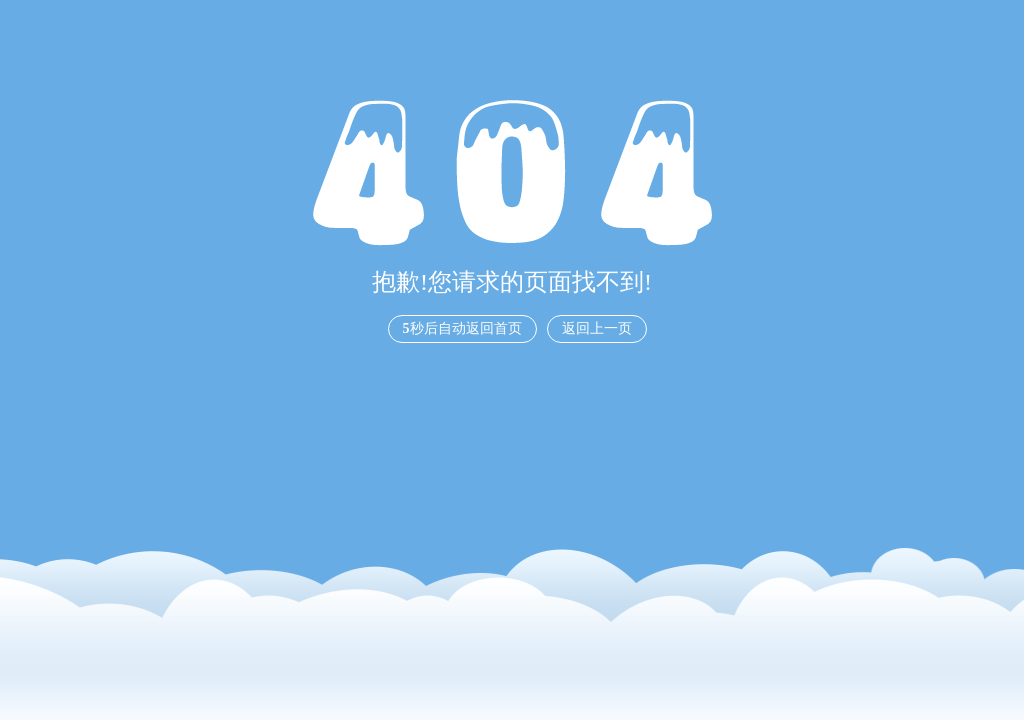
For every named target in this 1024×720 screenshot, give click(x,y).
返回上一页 (597, 328)
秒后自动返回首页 (462, 328)
